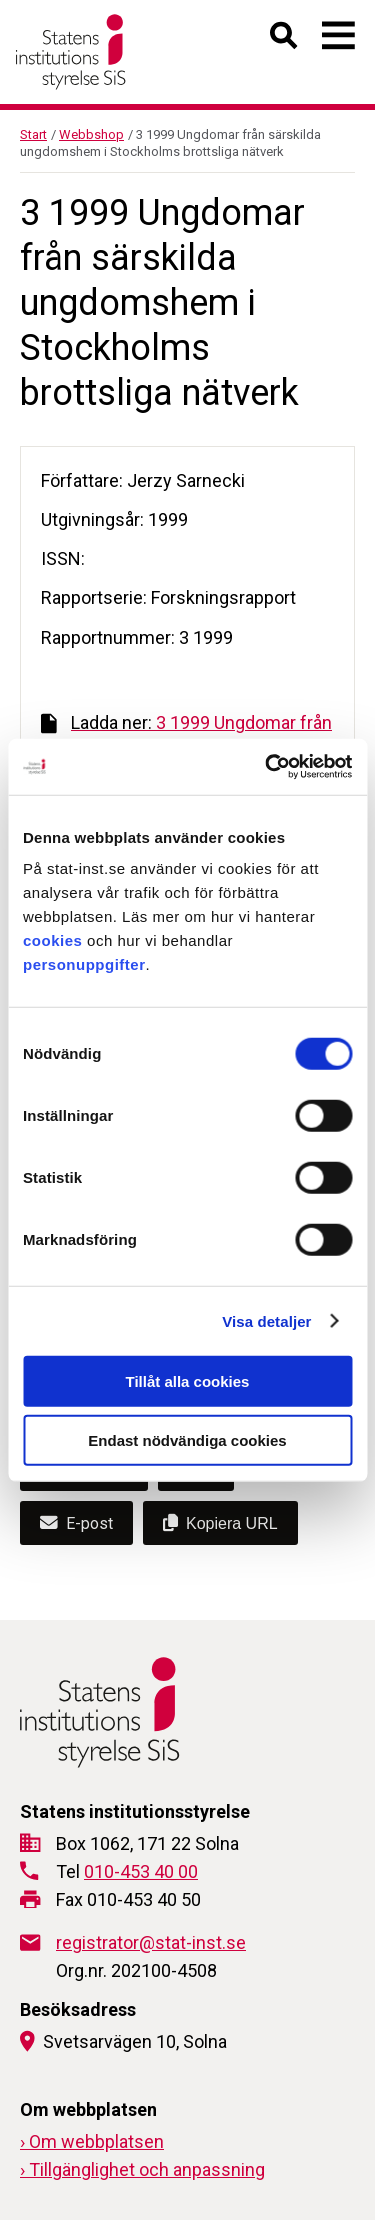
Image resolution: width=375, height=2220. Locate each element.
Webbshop (91, 134)
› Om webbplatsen (92, 2141)
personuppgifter (84, 964)
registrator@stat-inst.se (151, 1942)
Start (33, 134)
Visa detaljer (266, 1320)
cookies (52, 940)
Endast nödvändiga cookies (187, 1439)
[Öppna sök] (284, 39)
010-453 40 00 (141, 1871)
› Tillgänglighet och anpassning (142, 2169)
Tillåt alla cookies (188, 1381)
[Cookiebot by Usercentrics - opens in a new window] (267, 767)
